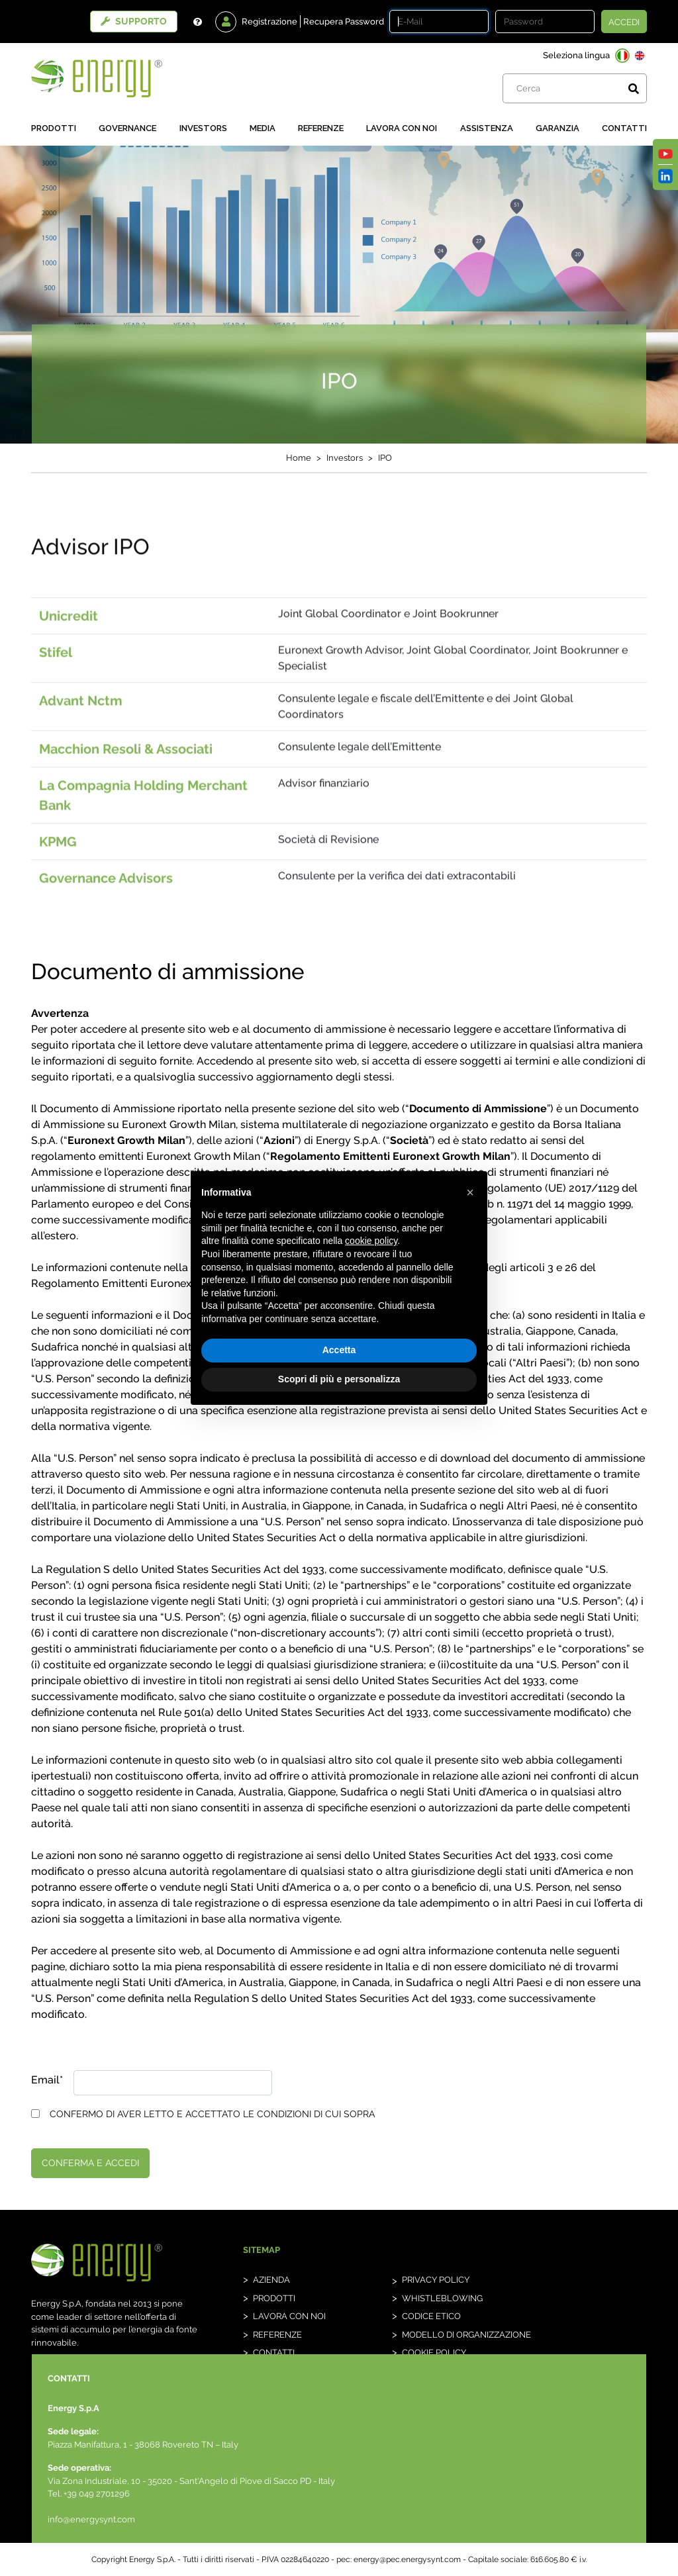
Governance (127, 128)
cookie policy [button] (371, 1240)
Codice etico (431, 2316)
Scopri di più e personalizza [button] (339, 1379)
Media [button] (262, 128)
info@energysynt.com (91, 2519)
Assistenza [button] (486, 128)
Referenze (321, 128)
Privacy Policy (435, 2280)
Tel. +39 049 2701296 (89, 2494)
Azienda (271, 2280)
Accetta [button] (339, 1350)
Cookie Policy (434, 2353)
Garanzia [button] (557, 128)
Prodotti (53, 128)
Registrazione (269, 21)
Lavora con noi (401, 128)
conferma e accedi (90, 2163)
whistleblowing (442, 2298)
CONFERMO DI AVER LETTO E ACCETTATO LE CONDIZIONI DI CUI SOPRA (212, 2114)
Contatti (624, 128)
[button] (470, 1192)
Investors (203, 128)
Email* (47, 2080)
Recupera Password (343, 21)
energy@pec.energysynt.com (407, 2559)
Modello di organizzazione (466, 2335)
